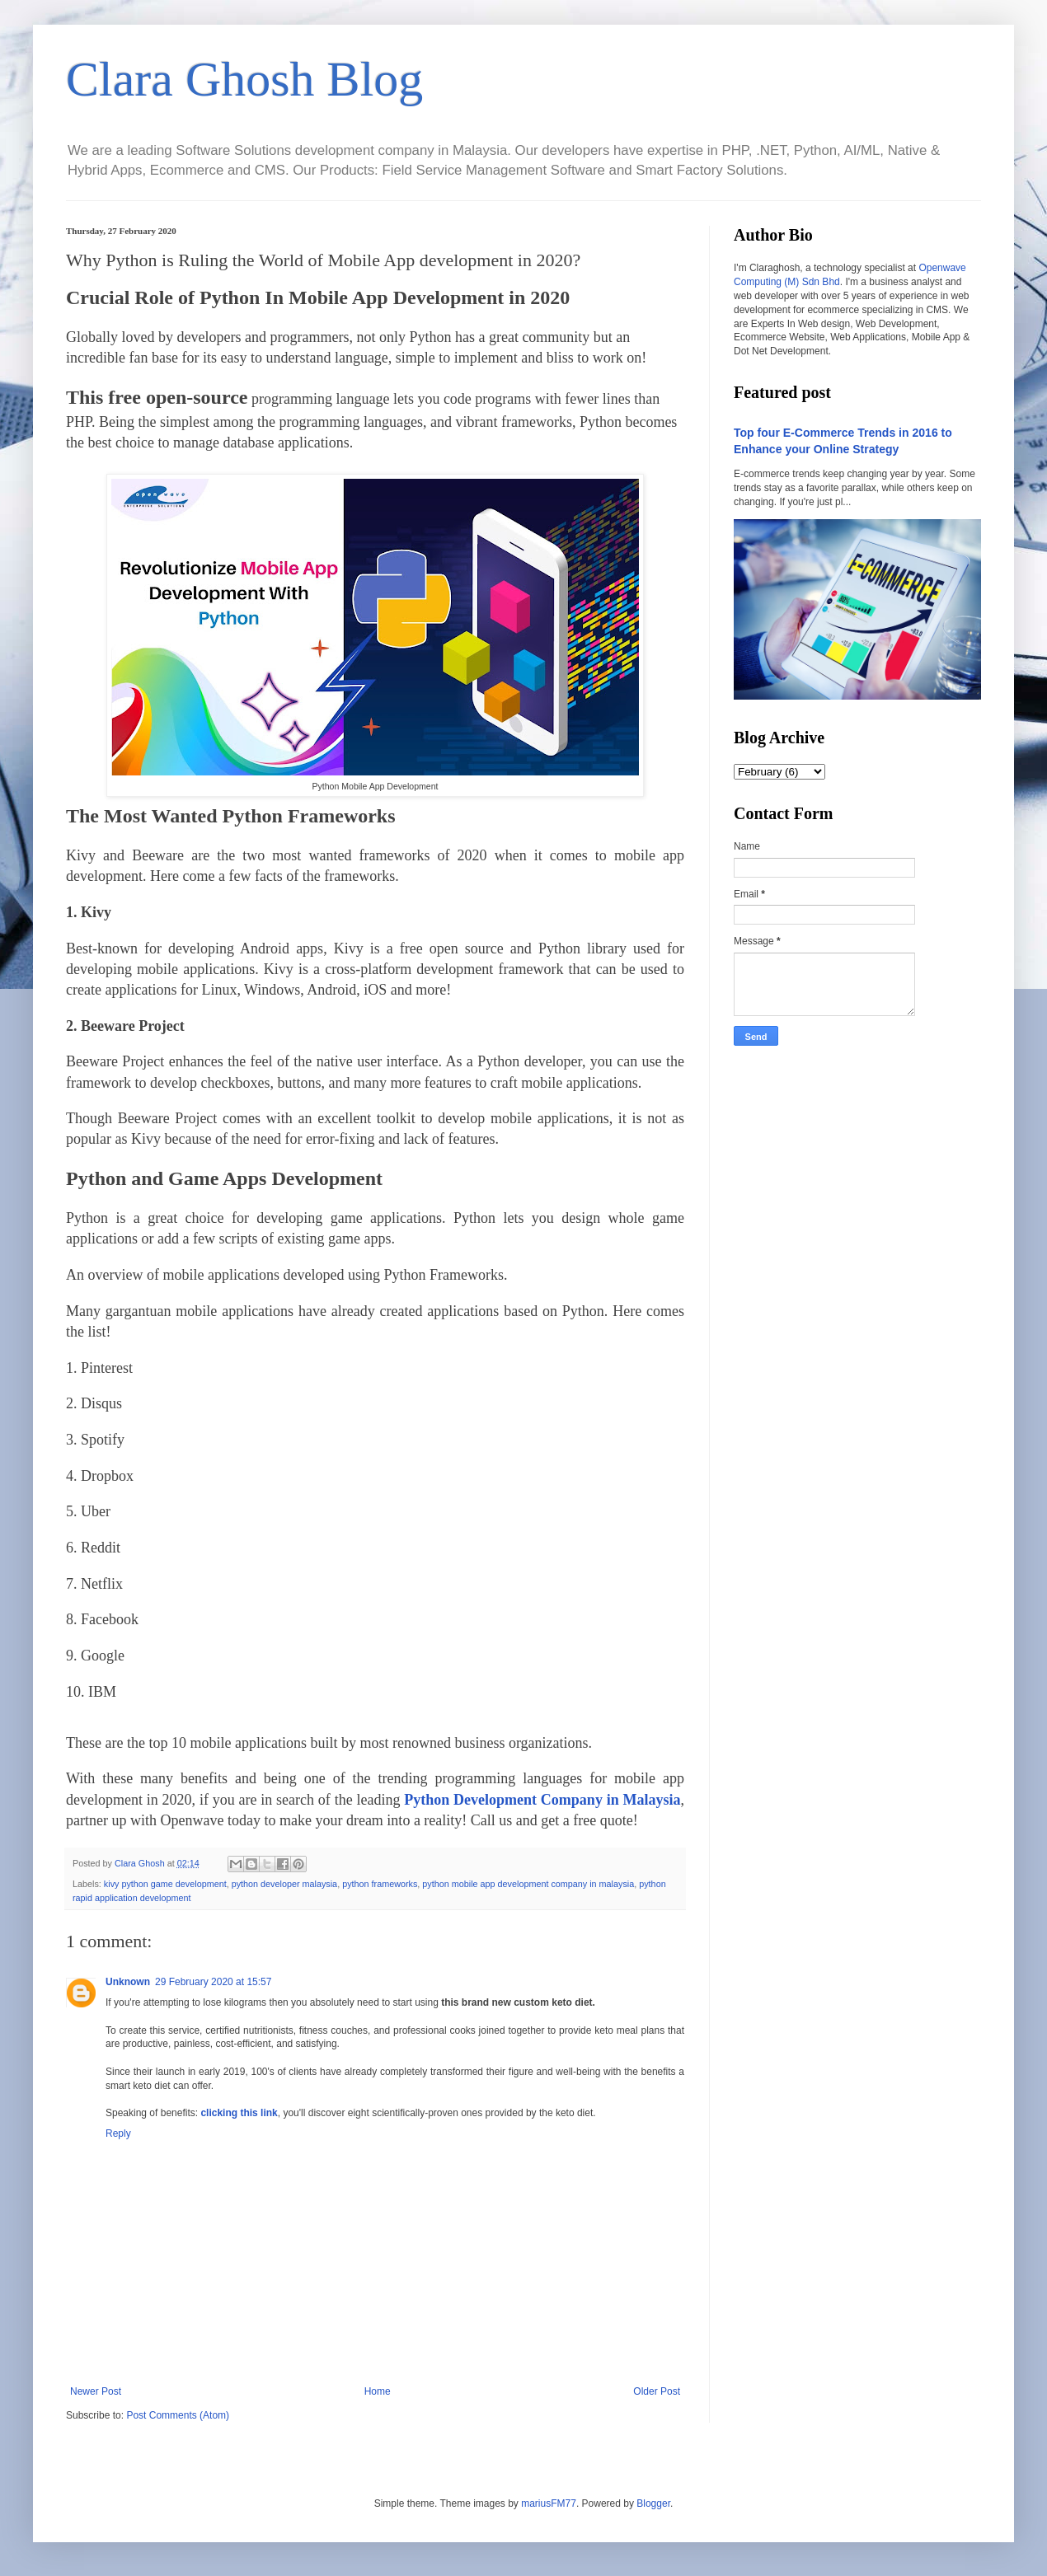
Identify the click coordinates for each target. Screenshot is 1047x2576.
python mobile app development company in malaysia (528, 1884)
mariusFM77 (548, 2503)
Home (377, 2391)
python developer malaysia (284, 1884)
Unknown (128, 1982)
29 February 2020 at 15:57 (213, 1982)
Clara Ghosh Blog (244, 79)
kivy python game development (165, 1884)
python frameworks (379, 1884)
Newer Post (95, 2391)
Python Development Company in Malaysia (542, 1799)
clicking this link (238, 2113)
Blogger (653, 2503)
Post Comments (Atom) (177, 2415)
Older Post (656, 2391)
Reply (118, 2133)
